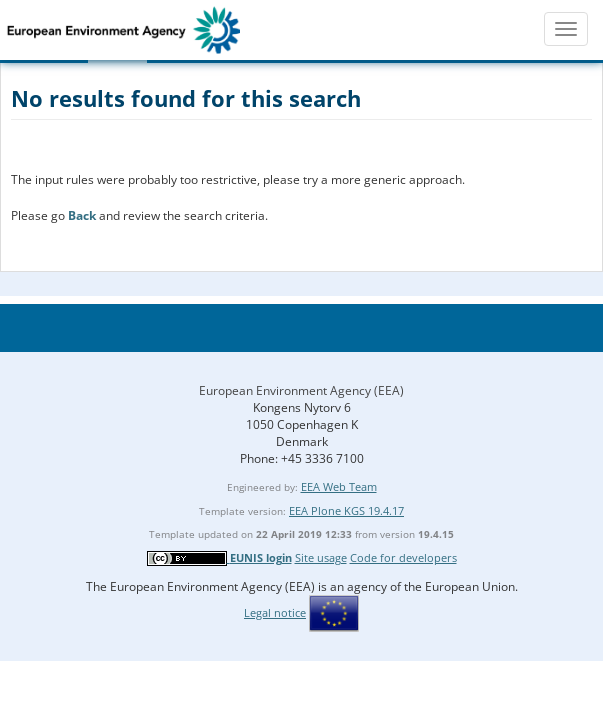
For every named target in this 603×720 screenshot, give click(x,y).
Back (82, 215)
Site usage (321, 557)
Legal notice (275, 612)
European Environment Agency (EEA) (301, 390)
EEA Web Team (339, 486)
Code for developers (403, 557)
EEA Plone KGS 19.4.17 (346, 510)
